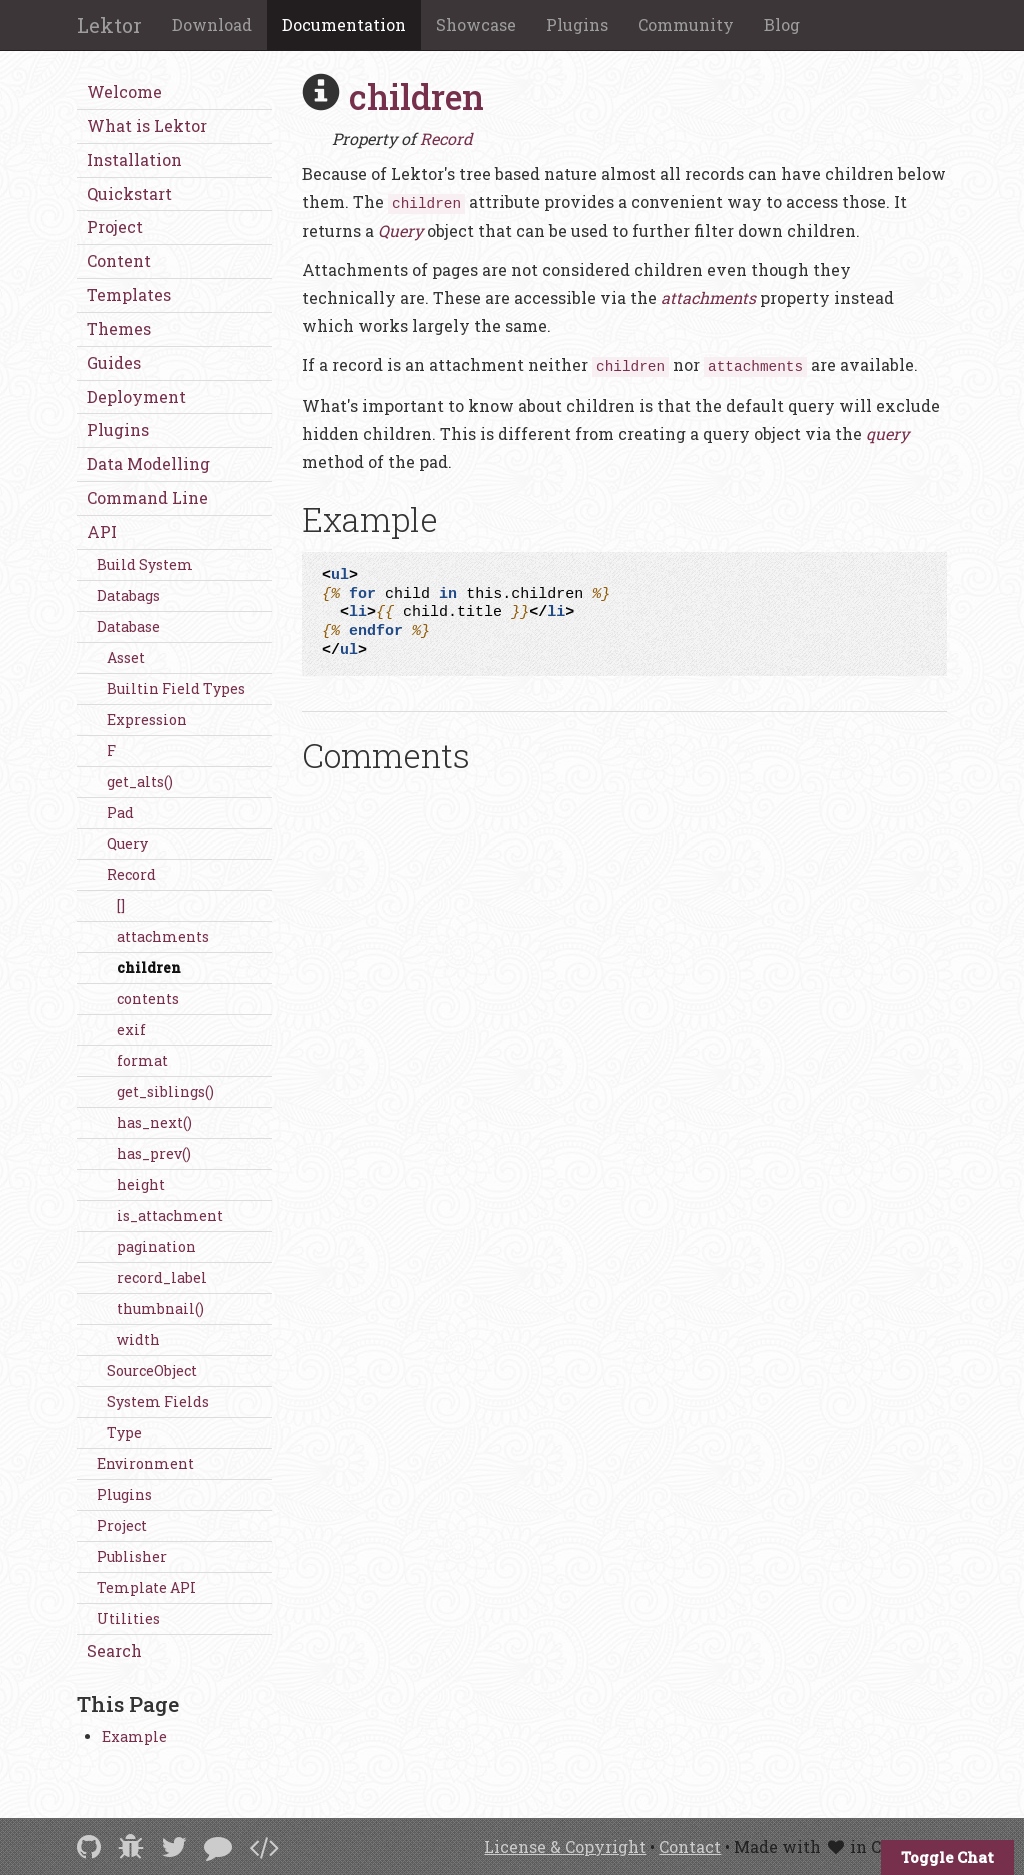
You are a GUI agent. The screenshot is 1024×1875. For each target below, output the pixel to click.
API (102, 531)
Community (686, 24)
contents (148, 998)
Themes (119, 328)
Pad (120, 812)
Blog (782, 24)
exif (131, 1029)
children (149, 967)
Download (212, 24)
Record (131, 874)
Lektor (109, 25)
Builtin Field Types (176, 688)
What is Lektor (147, 125)
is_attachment (170, 1215)
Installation (134, 159)
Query (127, 843)
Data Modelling (148, 463)
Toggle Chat (947, 1857)
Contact (690, 1846)
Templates (129, 294)
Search (114, 1650)
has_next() (154, 1122)
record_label (162, 1277)
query (887, 433)
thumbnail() (160, 1308)
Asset (126, 657)
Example (134, 1736)
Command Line (147, 497)
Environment (145, 1463)
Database (128, 626)
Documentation (344, 24)
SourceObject (152, 1370)
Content (119, 260)
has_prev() (154, 1153)
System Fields (158, 1401)
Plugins (577, 24)
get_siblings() (165, 1091)
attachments (163, 936)
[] (121, 905)
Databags (128, 595)
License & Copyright (565, 1846)
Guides (114, 362)
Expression (147, 719)
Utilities (128, 1618)
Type (124, 1432)
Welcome (124, 91)
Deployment (136, 396)
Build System (145, 564)
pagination (156, 1246)
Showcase (476, 24)
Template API (146, 1587)
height (141, 1184)
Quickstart (129, 193)
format (142, 1060)
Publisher (132, 1556)
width (138, 1339)
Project (115, 226)
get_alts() (140, 781)
